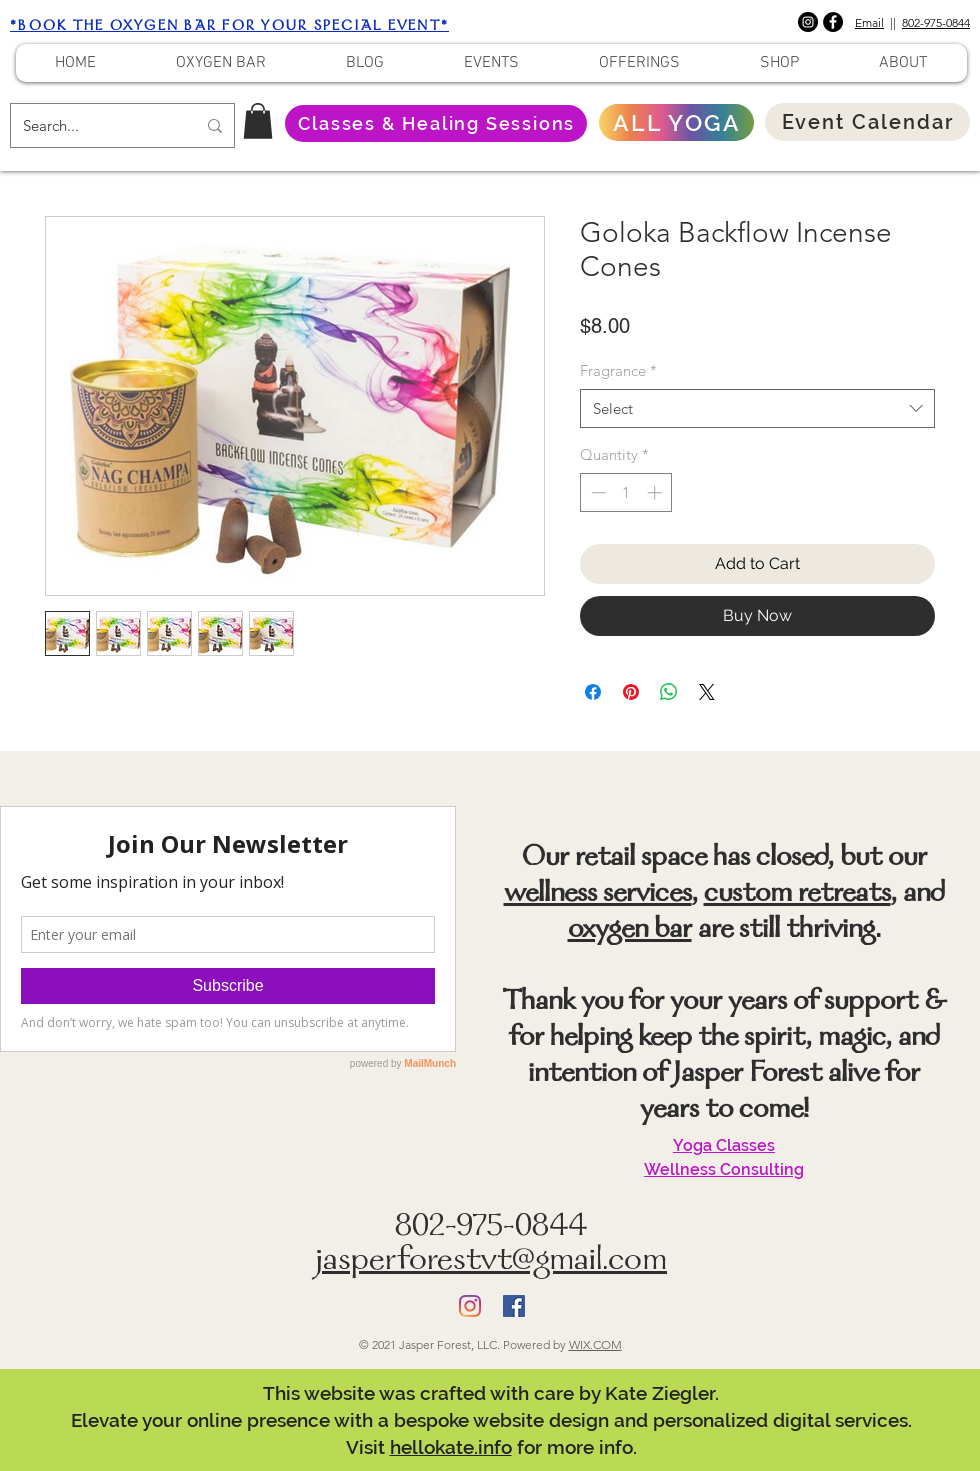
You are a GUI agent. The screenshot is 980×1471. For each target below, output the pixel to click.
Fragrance (618, 370)
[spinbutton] (626, 492)
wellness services (598, 895)
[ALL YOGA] (676, 122)
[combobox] (757, 408)
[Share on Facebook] (593, 692)
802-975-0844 (936, 22)
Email (869, 22)
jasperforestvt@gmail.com (491, 1262)
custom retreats (797, 895)
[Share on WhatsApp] (669, 692)
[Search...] (94, 125)
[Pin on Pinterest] (631, 692)
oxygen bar (630, 931)
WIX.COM (595, 1344)
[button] (258, 121)
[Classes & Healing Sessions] (436, 123)
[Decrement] (596, 492)
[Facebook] (833, 22)
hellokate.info (451, 1447)
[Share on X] (707, 692)
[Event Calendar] (867, 122)
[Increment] (656, 492)
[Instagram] (808, 22)
